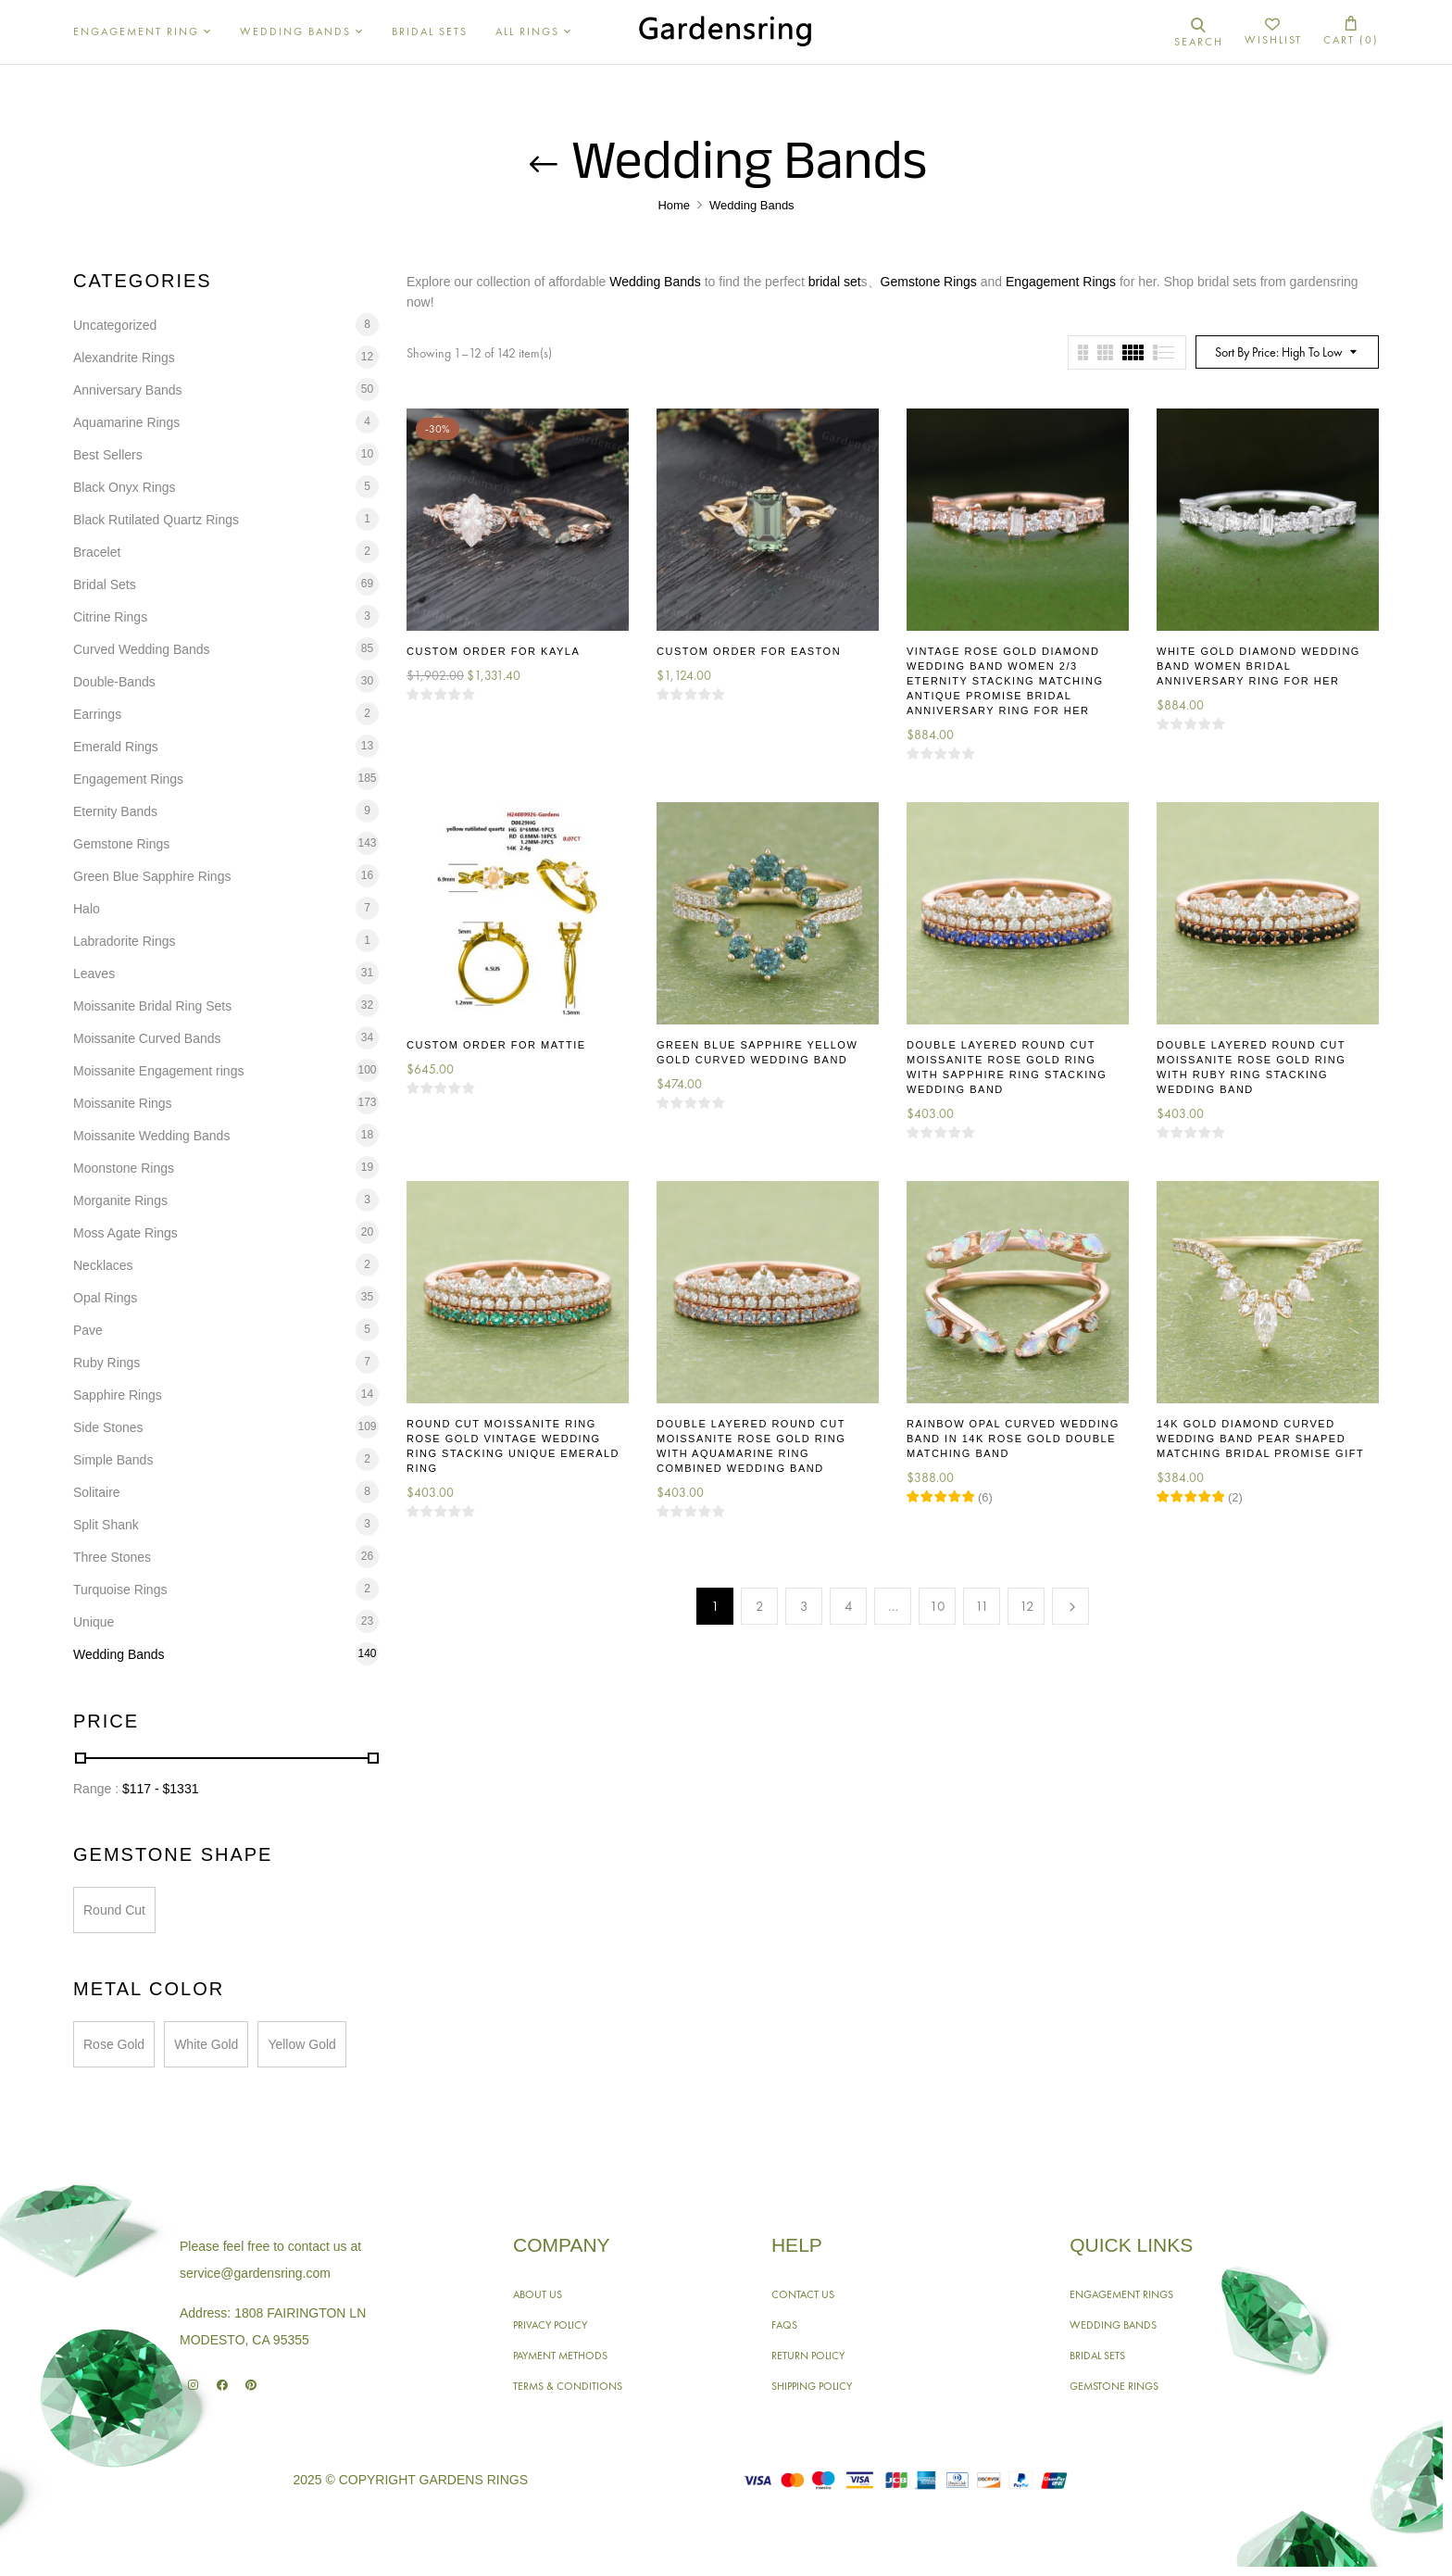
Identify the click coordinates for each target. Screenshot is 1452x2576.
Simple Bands (113, 1459)
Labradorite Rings (124, 941)
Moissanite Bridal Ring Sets (152, 1006)
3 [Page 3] (804, 1606)
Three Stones (112, 1557)
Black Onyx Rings (124, 487)
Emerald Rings (115, 746)
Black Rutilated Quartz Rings (156, 519)
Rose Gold (113, 2044)
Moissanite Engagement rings (158, 1070)
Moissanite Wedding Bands (151, 1135)
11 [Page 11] (982, 1606)
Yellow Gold (301, 2044)
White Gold (206, 2044)
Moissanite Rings (122, 1103)
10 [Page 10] (937, 1606)
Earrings (97, 714)
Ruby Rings (106, 1362)
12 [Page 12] (1027, 1606)
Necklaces (103, 1265)
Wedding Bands (119, 1654)
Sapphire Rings (117, 1395)
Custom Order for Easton (749, 651)
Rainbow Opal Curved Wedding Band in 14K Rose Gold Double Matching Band (1013, 1438)
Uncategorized (114, 325)
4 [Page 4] (849, 1606)
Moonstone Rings (123, 1168)
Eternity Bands (115, 811)
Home (673, 205)
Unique (93, 1622)
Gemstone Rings (121, 843)
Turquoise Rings (120, 1589)
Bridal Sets (104, 584)
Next (1070, 1606)
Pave (88, 1330)
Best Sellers (108, 454)
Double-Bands (114, 681)
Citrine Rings (110, 616)
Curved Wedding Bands (141, 649)
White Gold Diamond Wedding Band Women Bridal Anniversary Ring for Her (1258, 666)
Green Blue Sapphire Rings (152, 876)
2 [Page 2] (760, 1606)
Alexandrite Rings (124, 357)
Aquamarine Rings (126, 422)
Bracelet (96, 552)
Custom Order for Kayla (493, 651)
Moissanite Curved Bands (147, 1038)
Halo (86, 908)
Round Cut (114, 1910)
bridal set (834, 281)
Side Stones (108, 1427)
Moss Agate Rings (125, 1232)
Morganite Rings (120, 1200)
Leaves (94, 973)
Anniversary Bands (127, 390)
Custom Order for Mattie (496, 1044)
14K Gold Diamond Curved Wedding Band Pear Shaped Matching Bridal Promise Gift (1260, 1438)
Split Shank (106, 1524)
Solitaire (96, 1492)
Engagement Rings (128, 779)
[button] (1351, 32)
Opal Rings (105, 1297)
